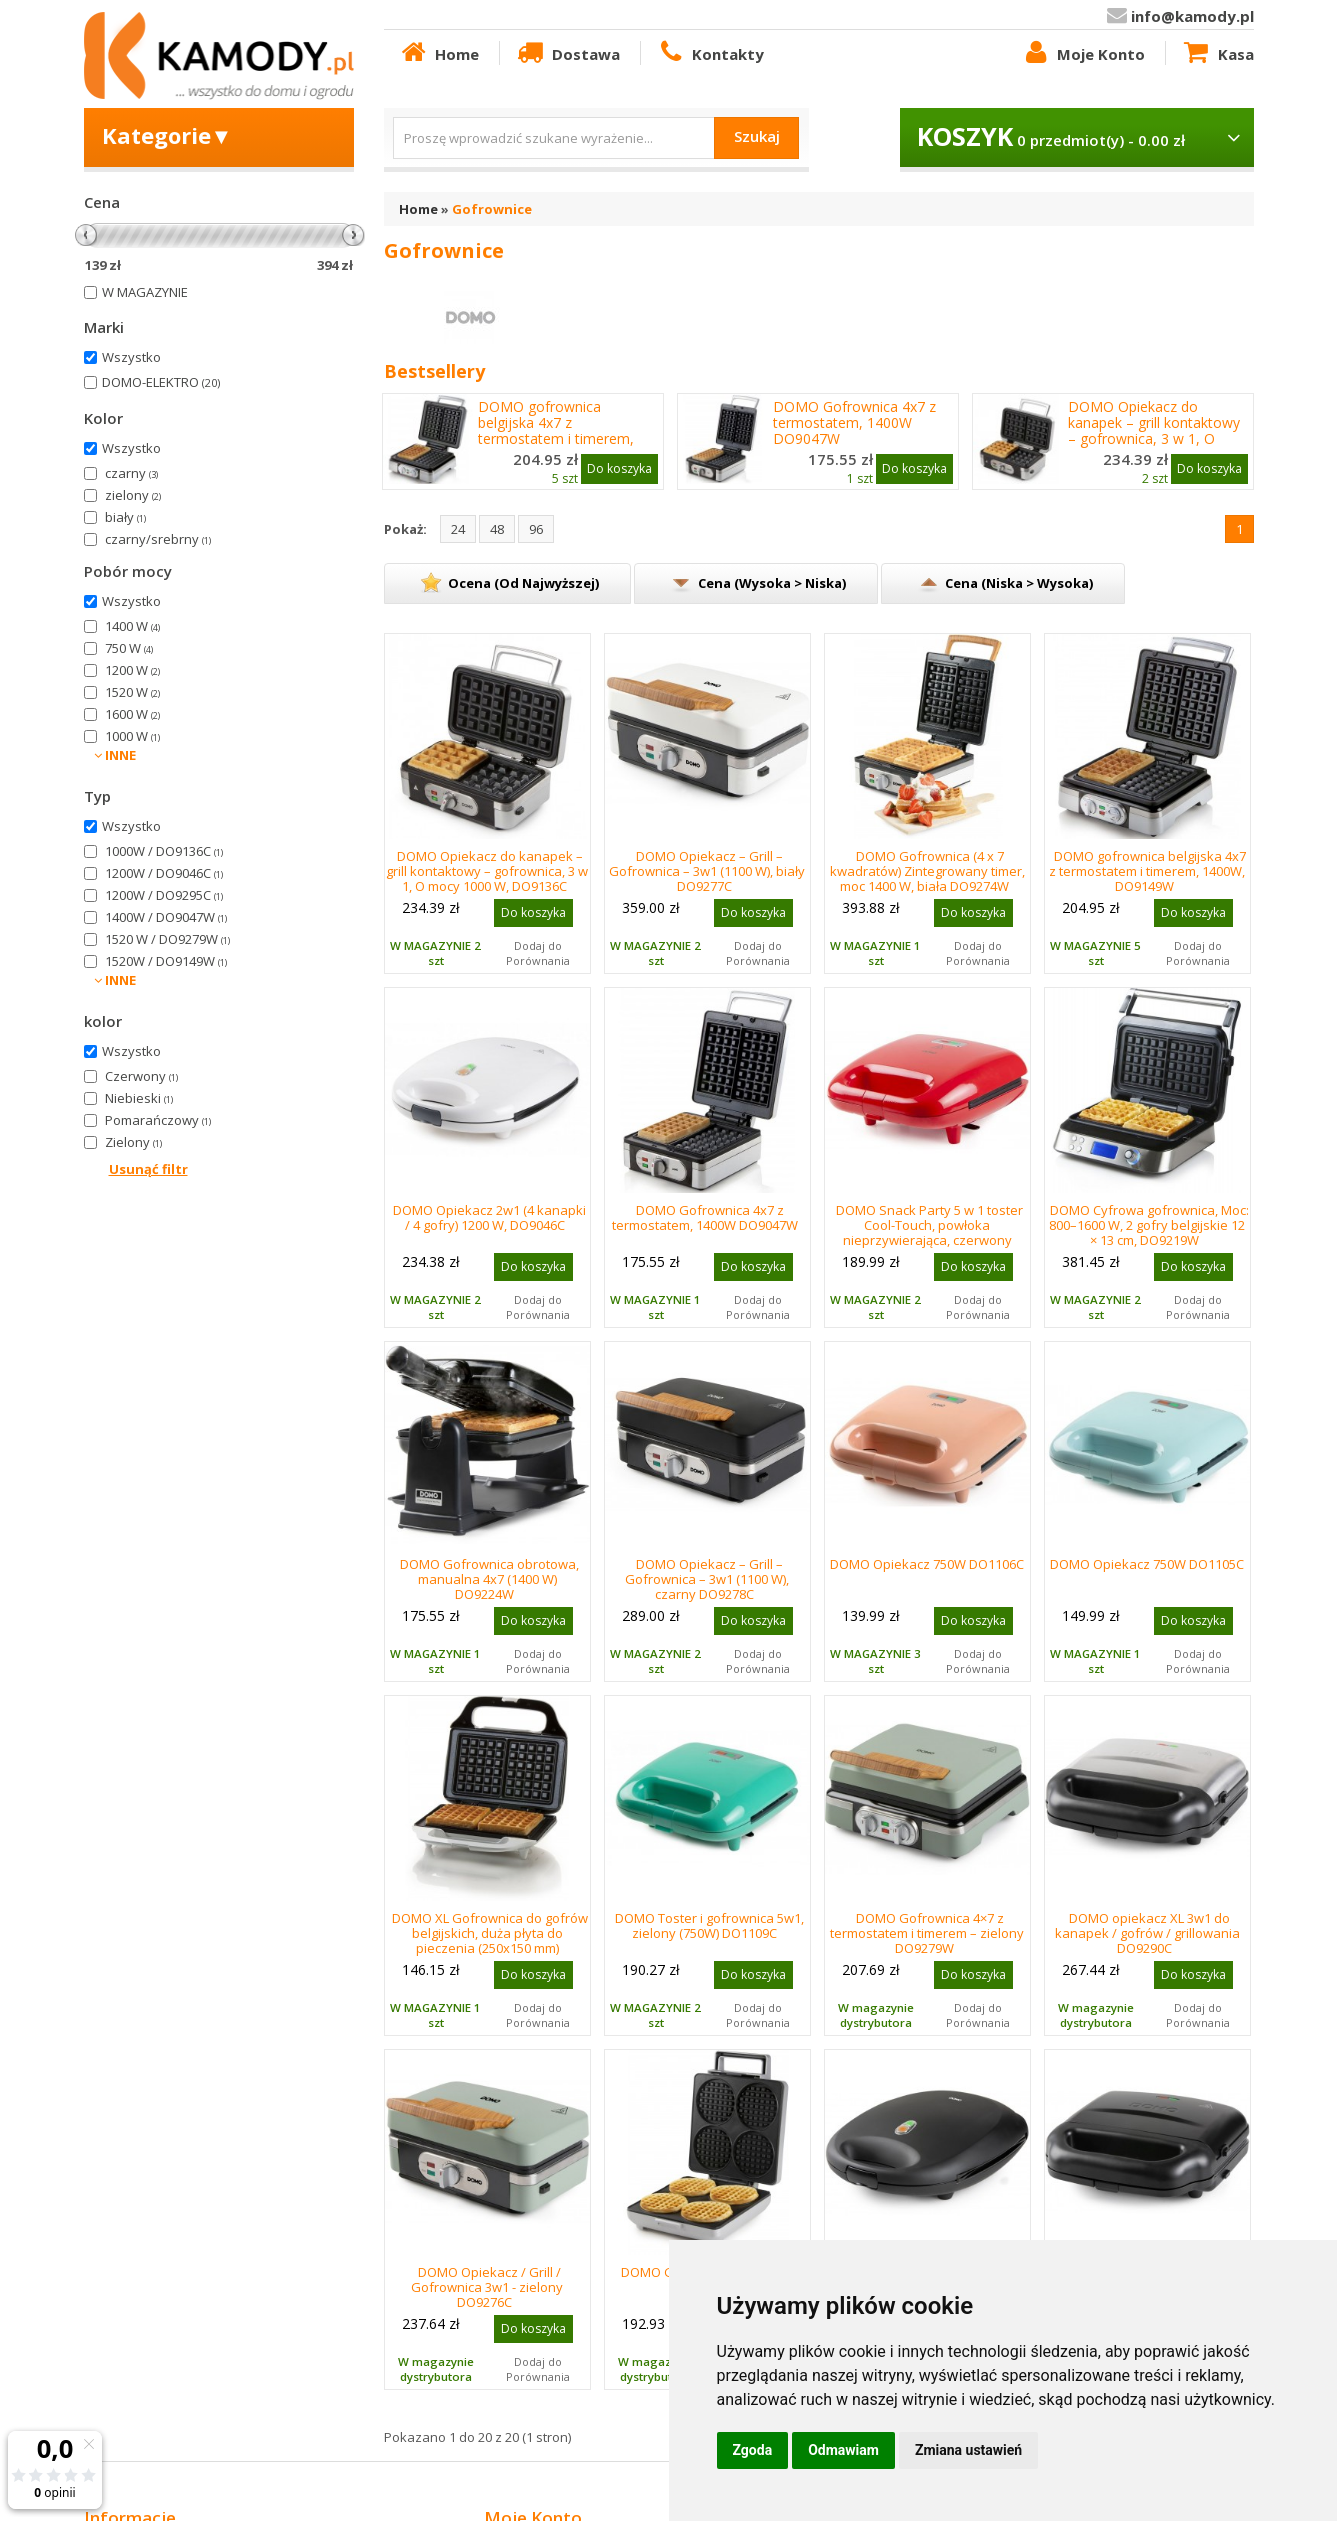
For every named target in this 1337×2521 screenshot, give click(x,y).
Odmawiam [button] (843, 2450)
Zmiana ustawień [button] (968, 2450)
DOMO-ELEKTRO (161, 382)
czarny (131, 473)
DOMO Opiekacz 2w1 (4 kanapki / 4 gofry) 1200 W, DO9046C (489, 1217)
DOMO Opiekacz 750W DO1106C (927, 1564)
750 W (129, 648)
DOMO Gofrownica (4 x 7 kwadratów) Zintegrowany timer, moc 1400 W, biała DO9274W (927, 871)
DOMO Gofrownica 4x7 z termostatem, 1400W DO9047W (854, 423)
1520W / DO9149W (166, 961)
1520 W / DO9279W (167, 939)
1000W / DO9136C (164, 851)
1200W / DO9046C (164, 873)
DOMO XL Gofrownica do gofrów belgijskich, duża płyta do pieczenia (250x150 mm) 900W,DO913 (490, 1940)
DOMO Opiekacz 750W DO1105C (1147, 1564)
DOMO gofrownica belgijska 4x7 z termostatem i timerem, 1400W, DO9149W (556, 431)
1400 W (132, 626)
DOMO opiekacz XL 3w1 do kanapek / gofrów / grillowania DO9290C (1147, 1933)
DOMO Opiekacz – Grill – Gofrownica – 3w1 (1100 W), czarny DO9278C (707, 1579)
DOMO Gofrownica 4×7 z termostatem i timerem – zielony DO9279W (927, 1933)
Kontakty (710, 53)
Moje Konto (1083, 53)
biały (125, 517)
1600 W (132, 714)
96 (536, 529)
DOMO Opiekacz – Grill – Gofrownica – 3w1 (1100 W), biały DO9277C (707, 871)
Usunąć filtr (148, 1169)
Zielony (133, 1142)
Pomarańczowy (158, 1120)
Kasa (1217, 53)
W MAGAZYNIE (145, 292)
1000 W (132, 736)
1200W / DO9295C (164, 895)
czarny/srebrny (158, 539)
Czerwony (141, 1076)
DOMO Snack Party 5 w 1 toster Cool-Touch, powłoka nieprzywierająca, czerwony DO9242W (929, 1232)
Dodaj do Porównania (538, 953)
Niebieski (139, 1098)
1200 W (132, 670)
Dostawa (567, 53)
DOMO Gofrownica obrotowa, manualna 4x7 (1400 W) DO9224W (489, 1579)
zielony (133, 495)
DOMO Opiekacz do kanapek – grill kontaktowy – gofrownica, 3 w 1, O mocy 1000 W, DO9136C (1154, 431)
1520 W (132, 692)
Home (439, 53)
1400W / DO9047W (166, 917)
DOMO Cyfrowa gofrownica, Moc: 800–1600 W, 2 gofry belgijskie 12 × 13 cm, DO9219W (1149, 1225)
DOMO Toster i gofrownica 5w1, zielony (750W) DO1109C (709, 1925)
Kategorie (167, 135)
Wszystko (131, 357)
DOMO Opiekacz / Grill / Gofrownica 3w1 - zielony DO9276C (487, 2287)
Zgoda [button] (753, 2450)
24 (458, 529)
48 (497, 529)
